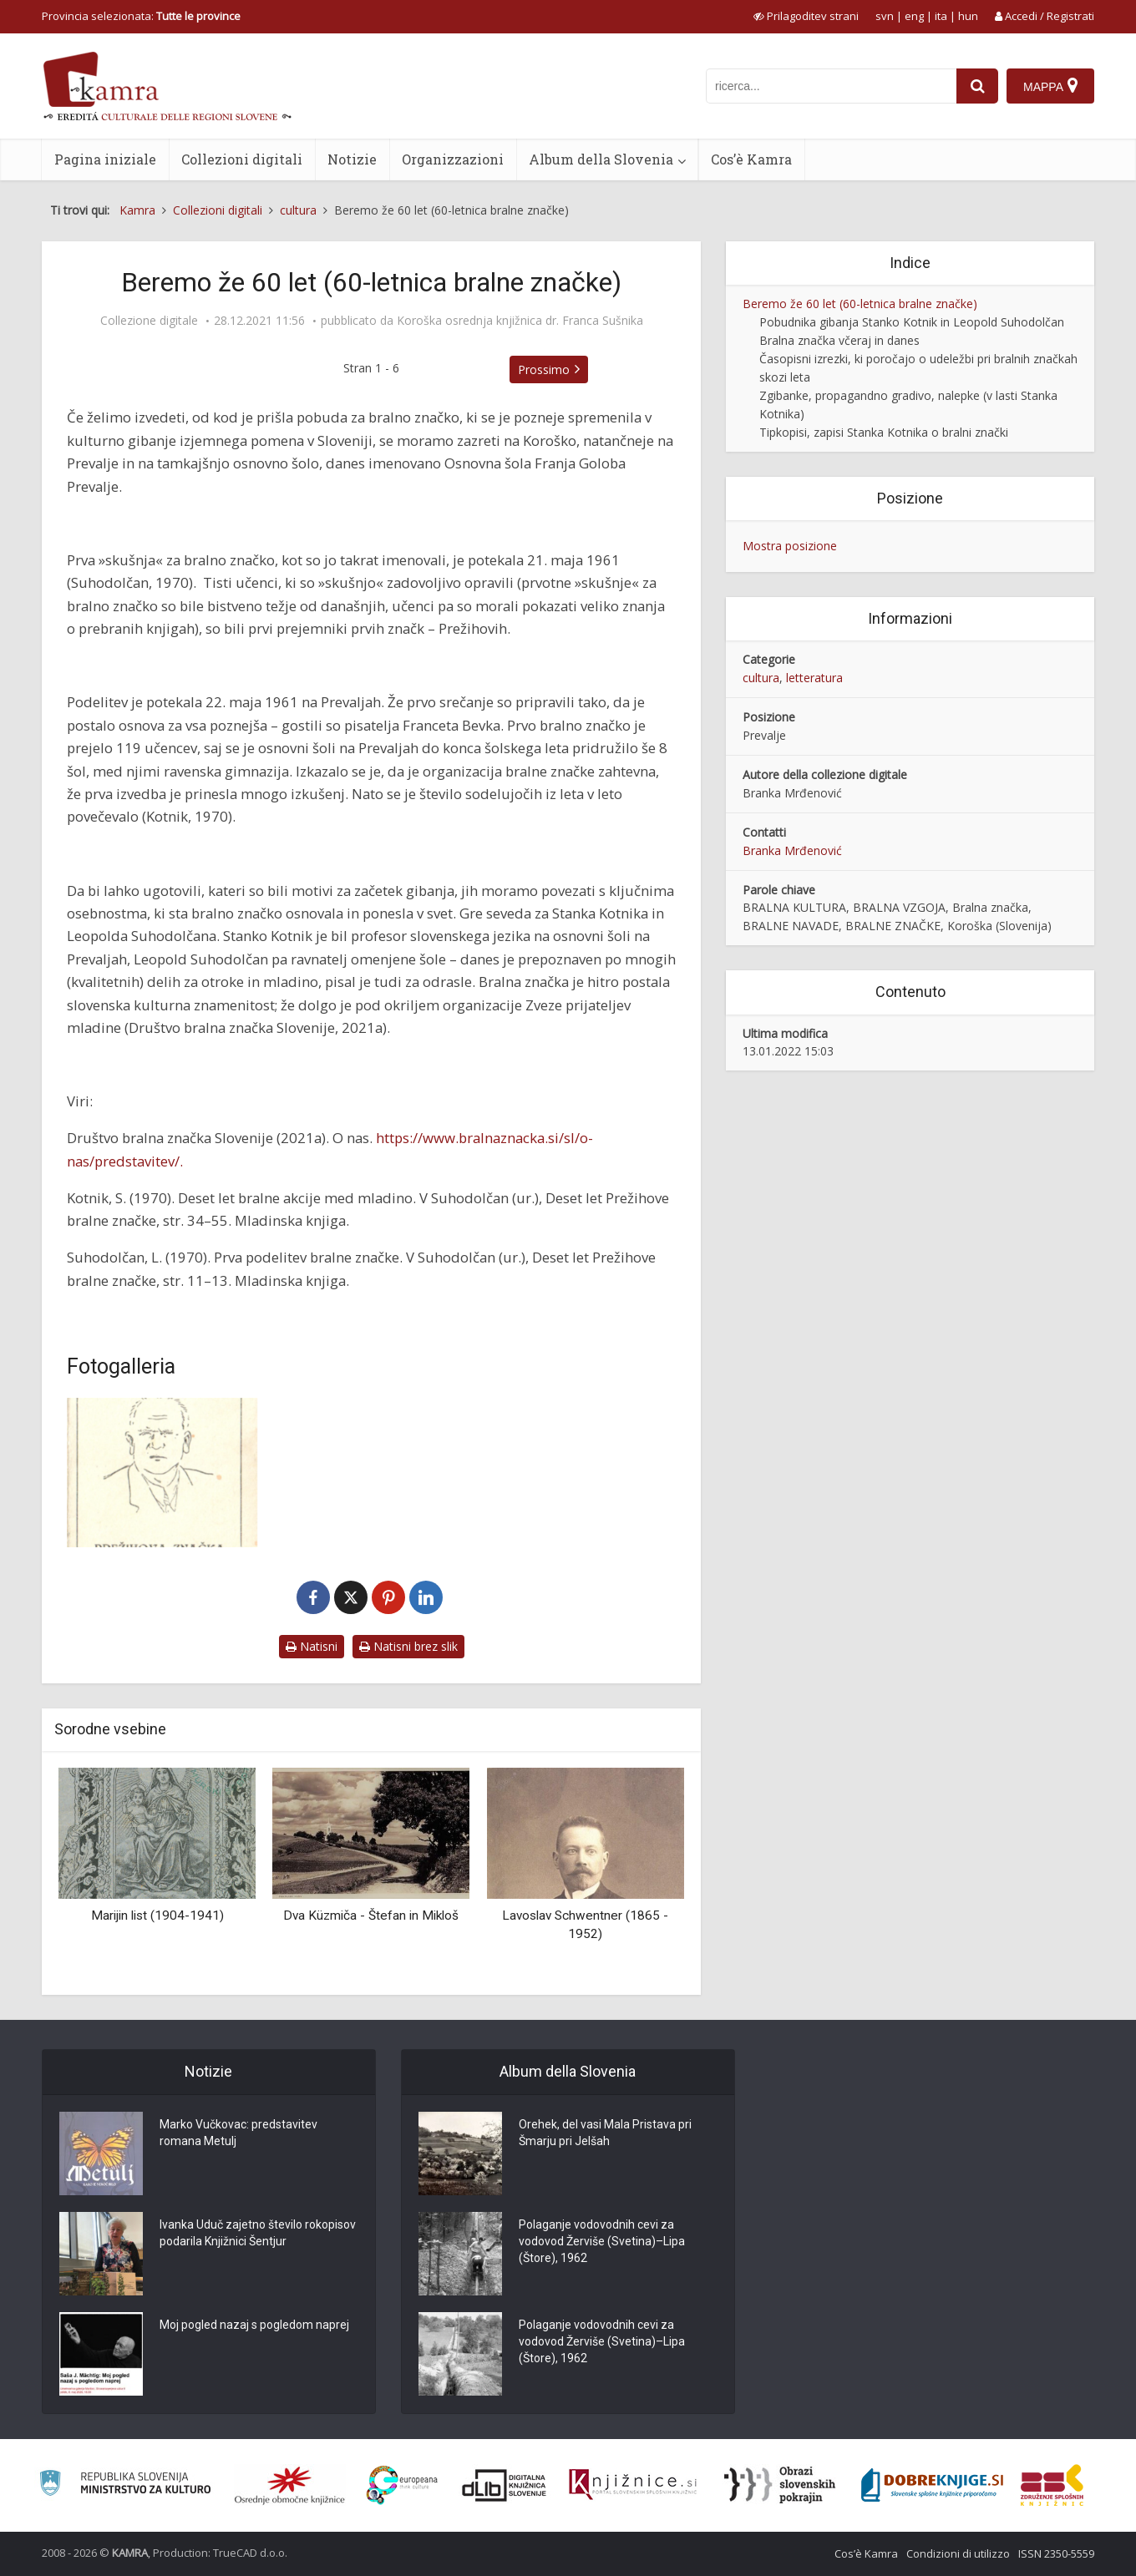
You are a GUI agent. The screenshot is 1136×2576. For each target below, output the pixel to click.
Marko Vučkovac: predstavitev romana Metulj (238, 2133)
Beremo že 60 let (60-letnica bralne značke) (860, 303)
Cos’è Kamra (751, 159)
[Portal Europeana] (402, 2485)
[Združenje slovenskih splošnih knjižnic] (632, 2485)
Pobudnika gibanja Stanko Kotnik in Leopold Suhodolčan (911, 322)
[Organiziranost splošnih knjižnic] (290, 2485)
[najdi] (977, 86)
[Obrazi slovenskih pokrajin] (780, 2485)
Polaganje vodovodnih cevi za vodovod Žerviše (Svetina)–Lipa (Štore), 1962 (602, 2241)
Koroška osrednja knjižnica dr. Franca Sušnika (520, 320)
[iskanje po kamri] (831, 86)
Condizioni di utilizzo (958, 2553)
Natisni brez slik (408, 1646)
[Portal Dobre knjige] (932, 2485)
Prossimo (544, 369)
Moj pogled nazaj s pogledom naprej (254, 2324)
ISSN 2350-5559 (1056, 2553)
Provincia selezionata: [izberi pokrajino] (141, 15)
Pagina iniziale (105, 159)
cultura (761, 678)
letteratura (814, 678)
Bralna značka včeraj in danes (839, 340)
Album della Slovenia (601, 159)
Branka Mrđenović (792, 850)
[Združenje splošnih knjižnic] (1052, 2485)
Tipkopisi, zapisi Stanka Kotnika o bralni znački (883, 432)
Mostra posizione (790, 546)
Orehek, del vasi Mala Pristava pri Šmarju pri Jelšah (605, 2133)
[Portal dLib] (504, 2485)
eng (914, 15)
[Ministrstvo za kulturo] (125, 2485)
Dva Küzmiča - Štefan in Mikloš (371, 1915)
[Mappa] (1050, 86)
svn (884, 15)
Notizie (352, 159)
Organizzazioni (453, 159)
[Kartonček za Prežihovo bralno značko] (163, 1472)
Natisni (311, 1646)
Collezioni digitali (241, 159)
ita (941, 15)
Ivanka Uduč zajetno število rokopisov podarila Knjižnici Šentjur (258, 2233)
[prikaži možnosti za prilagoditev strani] (806, 15)
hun (968, 15)
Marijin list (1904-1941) (157, 1915)
